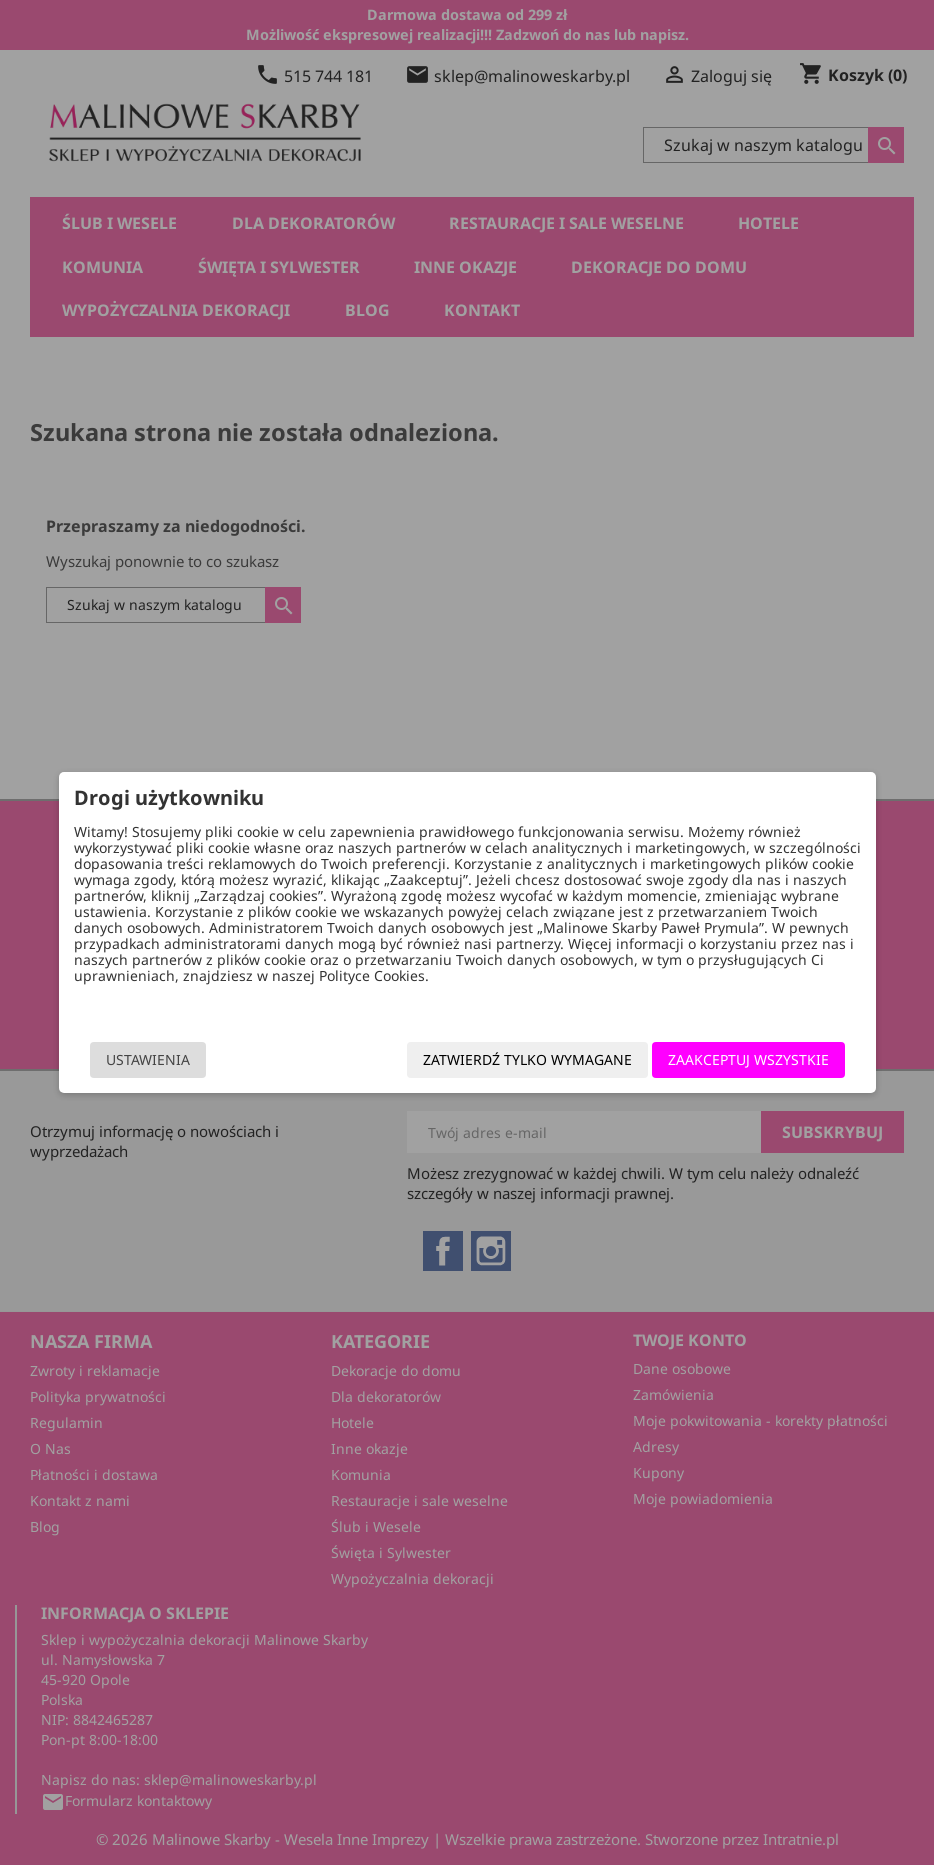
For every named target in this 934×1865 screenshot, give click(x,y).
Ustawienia (182, 1060)
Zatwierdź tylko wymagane (492, 1060)
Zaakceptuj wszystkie (713, 1060)
